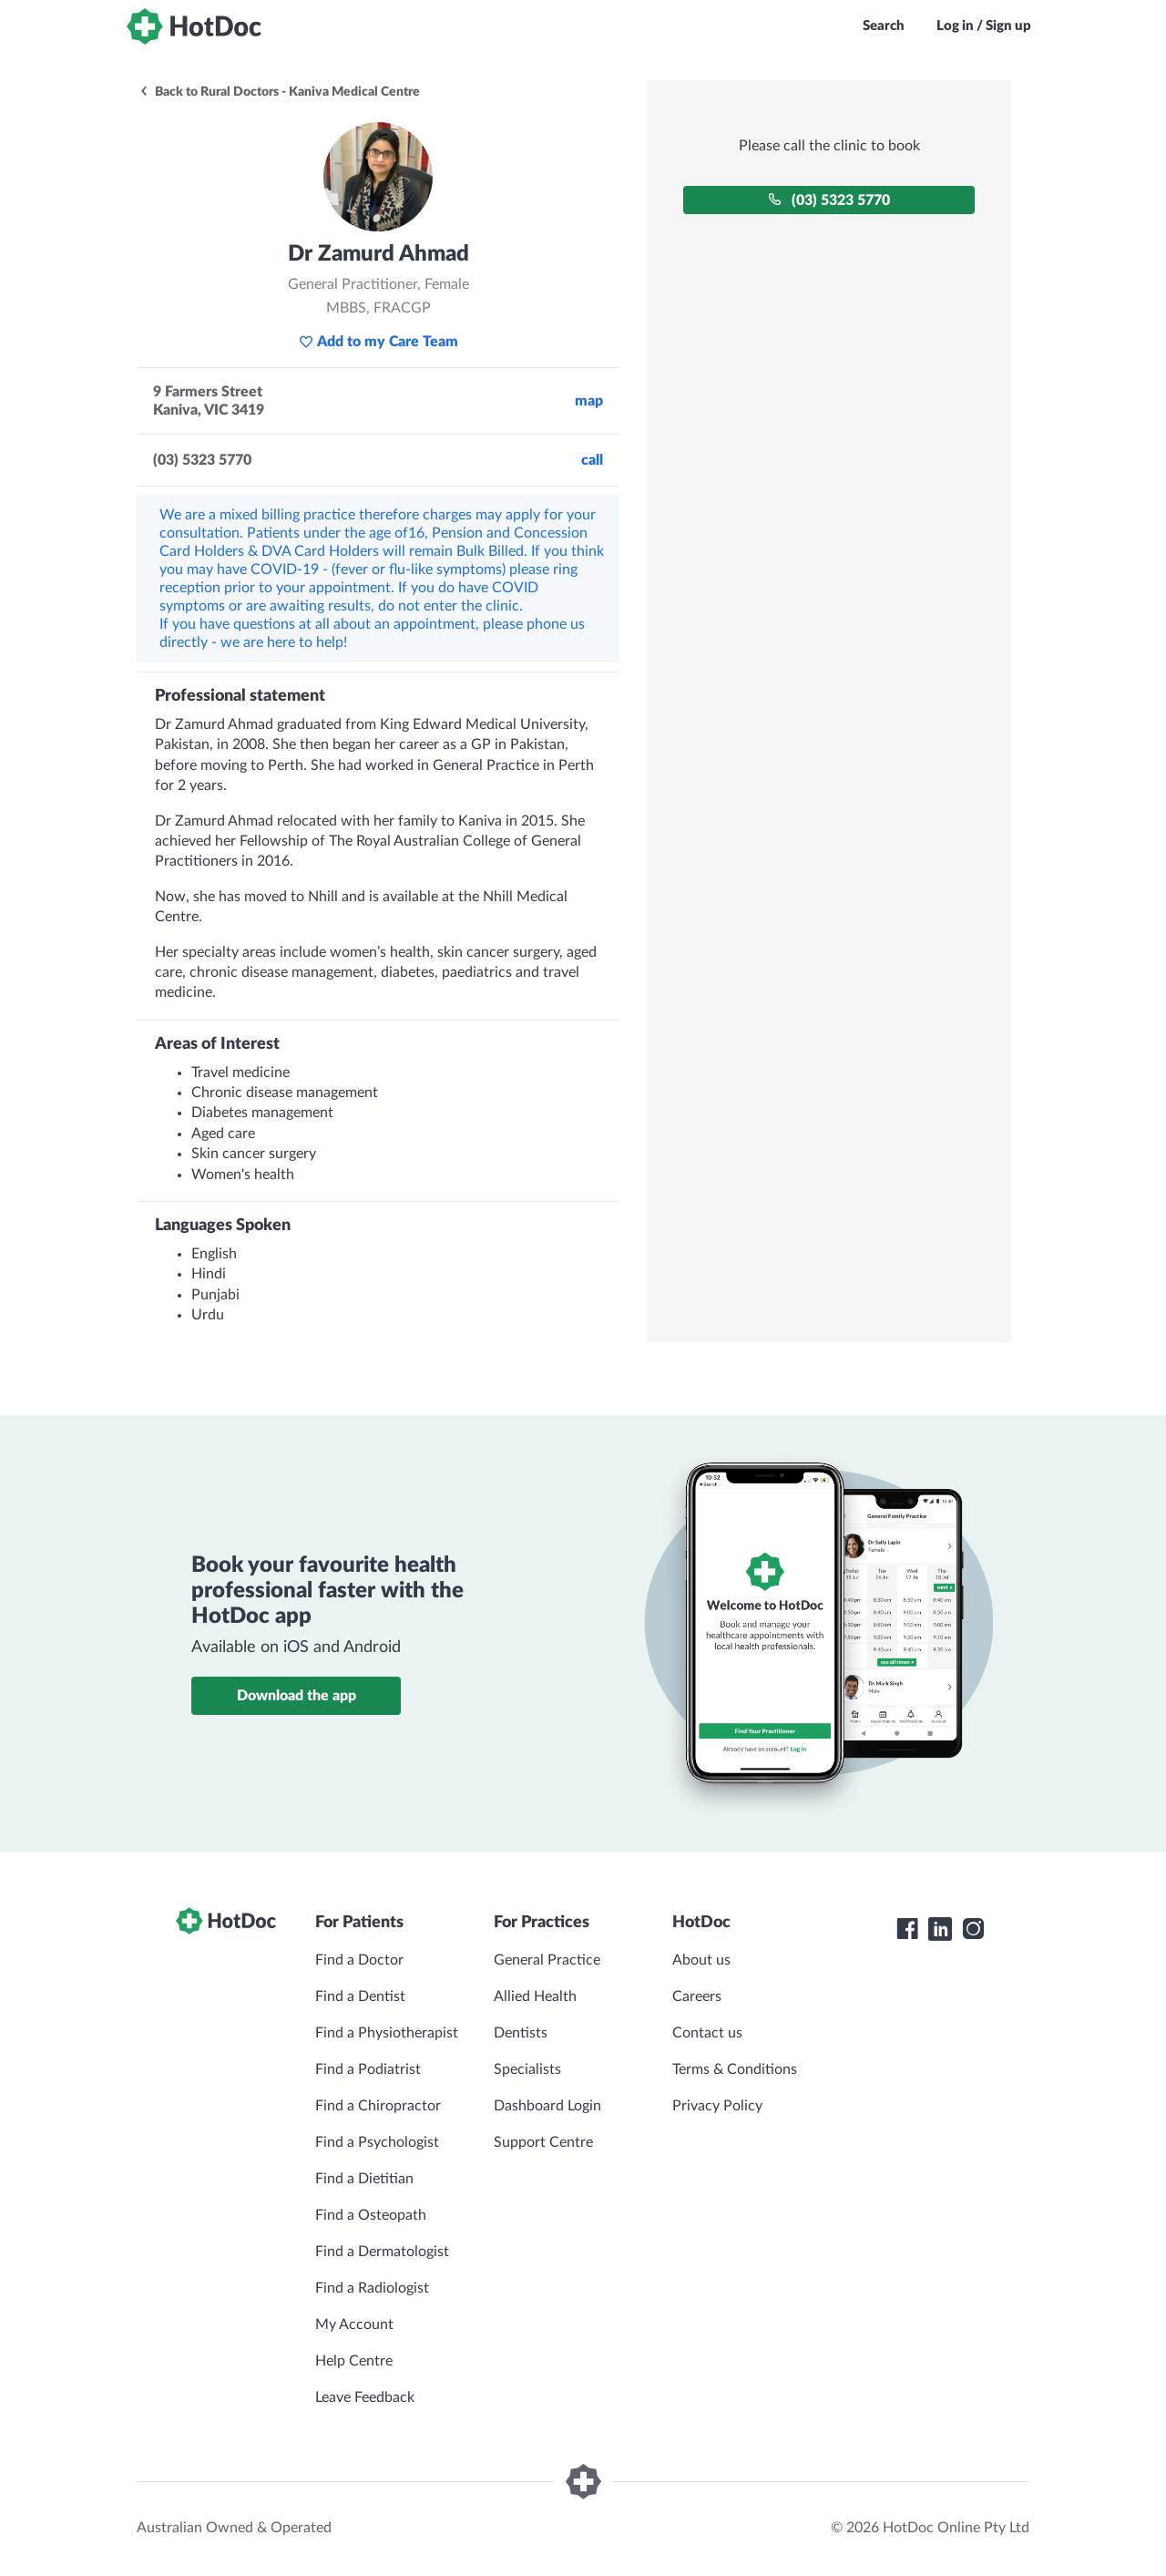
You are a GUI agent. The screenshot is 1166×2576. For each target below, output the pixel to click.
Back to (279, 92)
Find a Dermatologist (382, 2251)
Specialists (527, 2069)
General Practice (547, 1960)
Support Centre (543, 2142)
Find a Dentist (360, 1996)
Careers (696, 1996)
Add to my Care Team (378, 341)
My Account (354, 2324)
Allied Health (535, 1996)
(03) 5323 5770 (829, 200)
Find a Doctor (359, 1960)
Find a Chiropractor (378, 2106)
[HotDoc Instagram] (972, 1929)
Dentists (520, 2033)
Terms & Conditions (734, 2069)
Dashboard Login (547, 2106)
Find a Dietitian (364, 2178)
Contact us (707, 2033)
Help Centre (354, 2361)
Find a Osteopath (370, 2215)
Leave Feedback (364, 2397)
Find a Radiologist (372, 2288)
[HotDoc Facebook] (907, 1929)
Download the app (296, 1695)
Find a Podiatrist (368, 2069)
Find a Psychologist (377, 2142)
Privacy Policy (717, 2106)
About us (701, 1960)
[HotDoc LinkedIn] (940, 1929)
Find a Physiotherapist (386, 2033)
